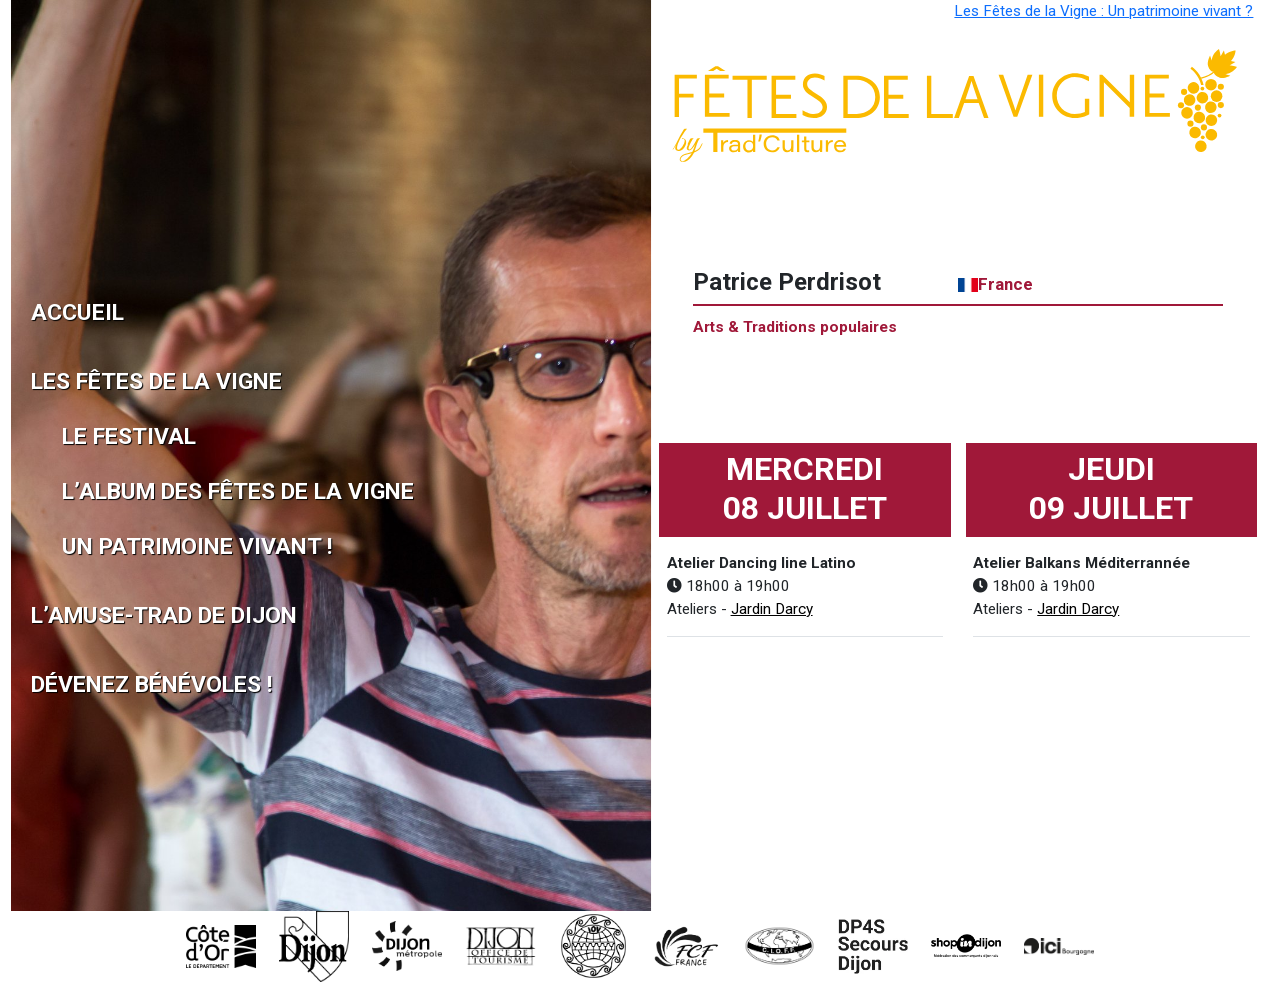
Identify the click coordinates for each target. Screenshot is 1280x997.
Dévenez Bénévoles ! (92, 684)
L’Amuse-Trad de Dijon (92, 615)
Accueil (77, 312)
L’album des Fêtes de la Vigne (108, 491)
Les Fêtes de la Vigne (92, 381)
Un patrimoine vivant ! (108, 546)
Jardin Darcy (772, 609)
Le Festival (108, 436)
